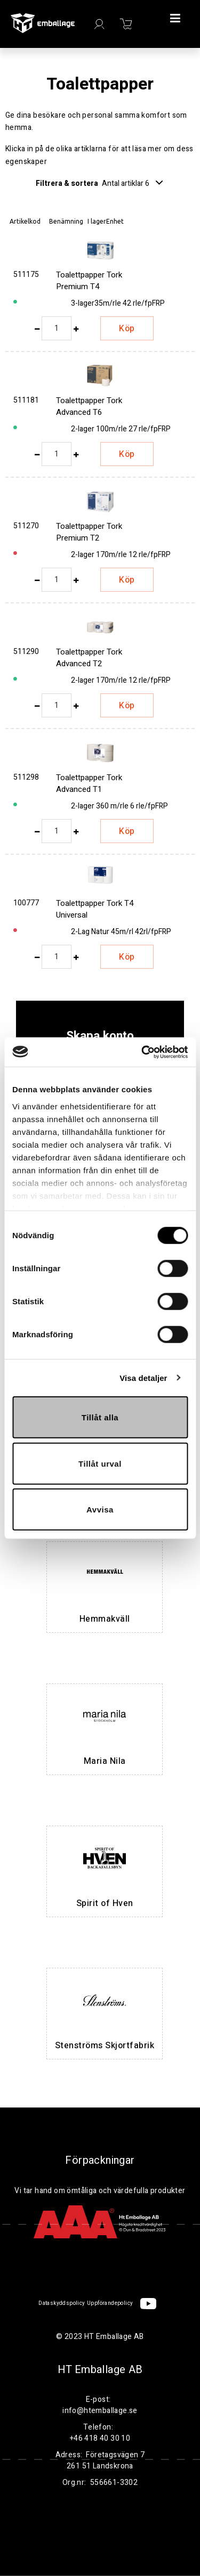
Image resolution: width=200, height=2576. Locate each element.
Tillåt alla (100, 1417)
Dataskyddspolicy (61, 2303)
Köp (127, 328)
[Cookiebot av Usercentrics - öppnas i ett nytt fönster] (142, 1052)
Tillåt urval (100, 1463)
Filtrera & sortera (100, 183)
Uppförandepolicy (110, 2303)
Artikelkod (25, 221)
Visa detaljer (143, 1377)
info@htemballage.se (100, 2410)
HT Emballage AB (100, 2370)
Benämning (66, 221)
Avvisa (100, 1509)
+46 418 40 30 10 (100, 2438)
